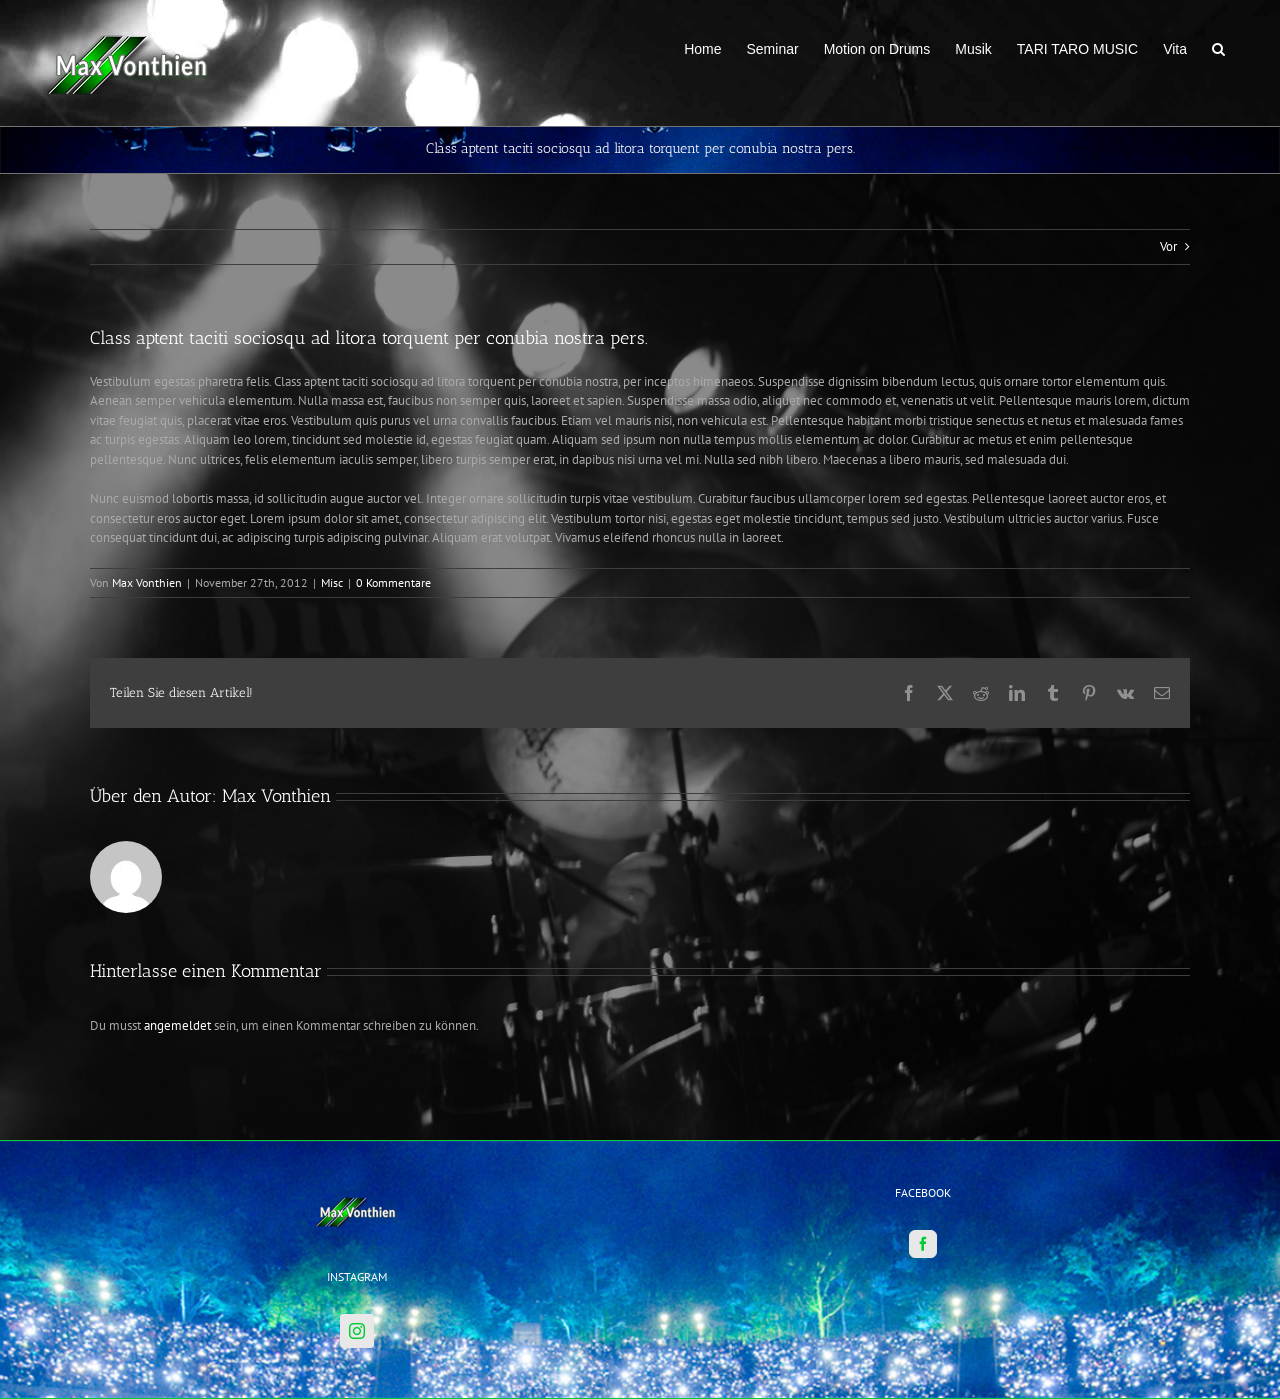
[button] (1218, 47)
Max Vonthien (147, 582)
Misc (332, 582)
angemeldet (177, 1025)
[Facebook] (923, 1158)
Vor (1168, 246)
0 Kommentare (393, 582)
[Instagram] (357, 1245)
